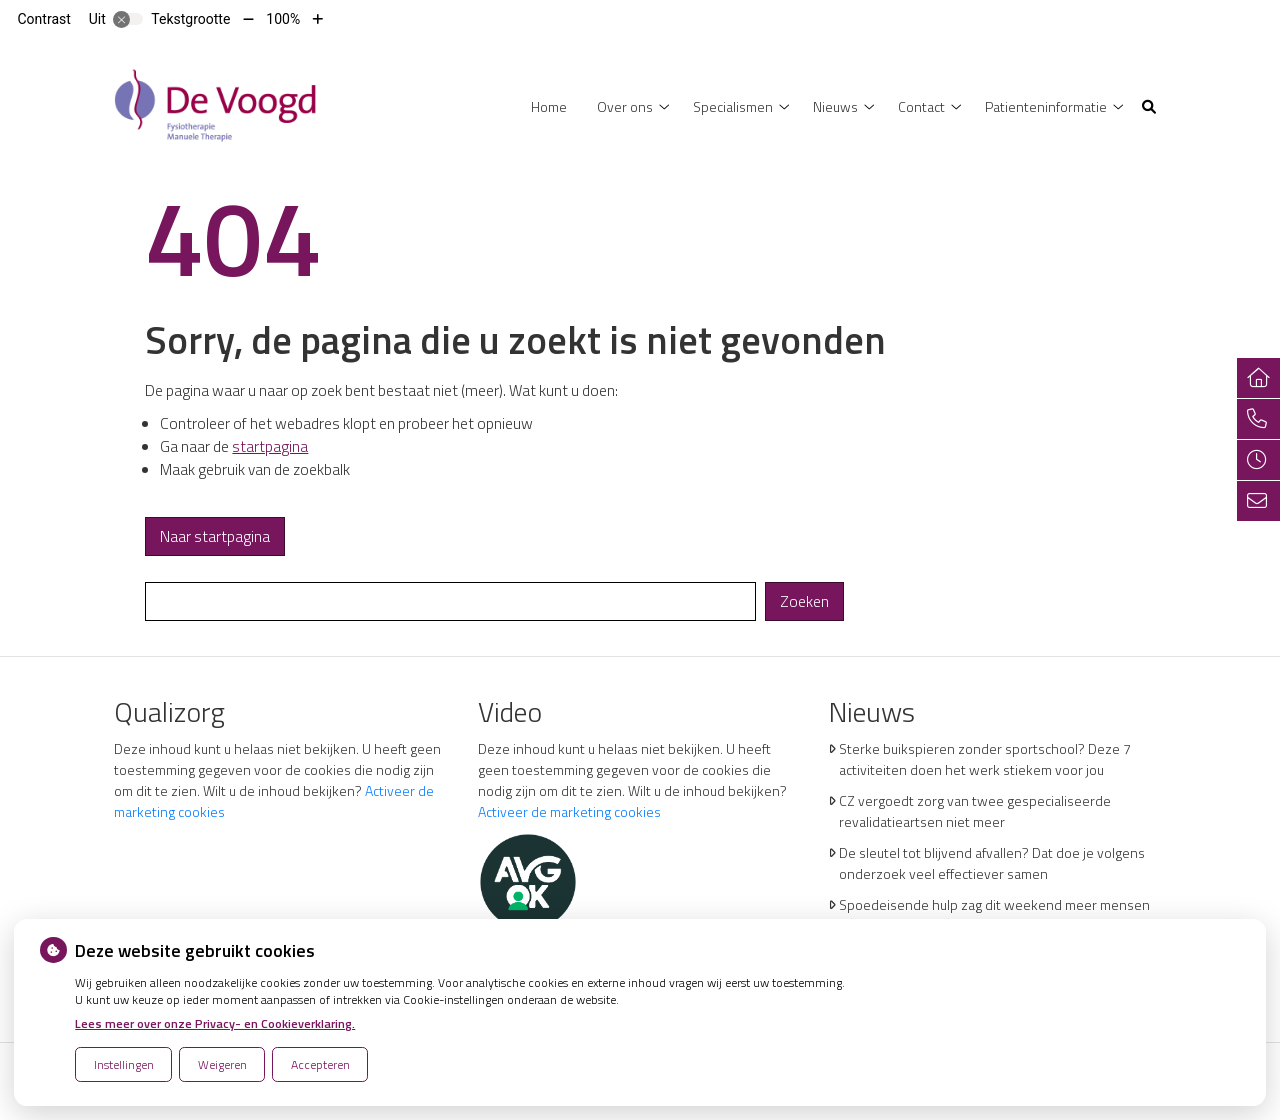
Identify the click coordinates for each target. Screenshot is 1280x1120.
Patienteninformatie (1046, 106)
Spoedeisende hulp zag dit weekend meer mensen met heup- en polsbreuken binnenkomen (994, 915)
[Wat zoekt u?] (450, 601)
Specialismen (733, 106)
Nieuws (835, 106)
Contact (921, 106)
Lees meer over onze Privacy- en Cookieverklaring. (215, 1023)
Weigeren (222, 1064)
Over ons (625, 106)
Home (549, 106)
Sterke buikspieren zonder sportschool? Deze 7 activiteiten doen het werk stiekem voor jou (985, 759)
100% (283, 19)
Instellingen (124, 1064)
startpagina (270, 446)
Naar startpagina (215, 536)
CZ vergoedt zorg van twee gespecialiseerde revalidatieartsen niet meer (975, 811)
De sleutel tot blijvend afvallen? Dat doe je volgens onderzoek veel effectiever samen (992, 863)
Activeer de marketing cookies (569, 811)
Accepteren (320, 1064)
